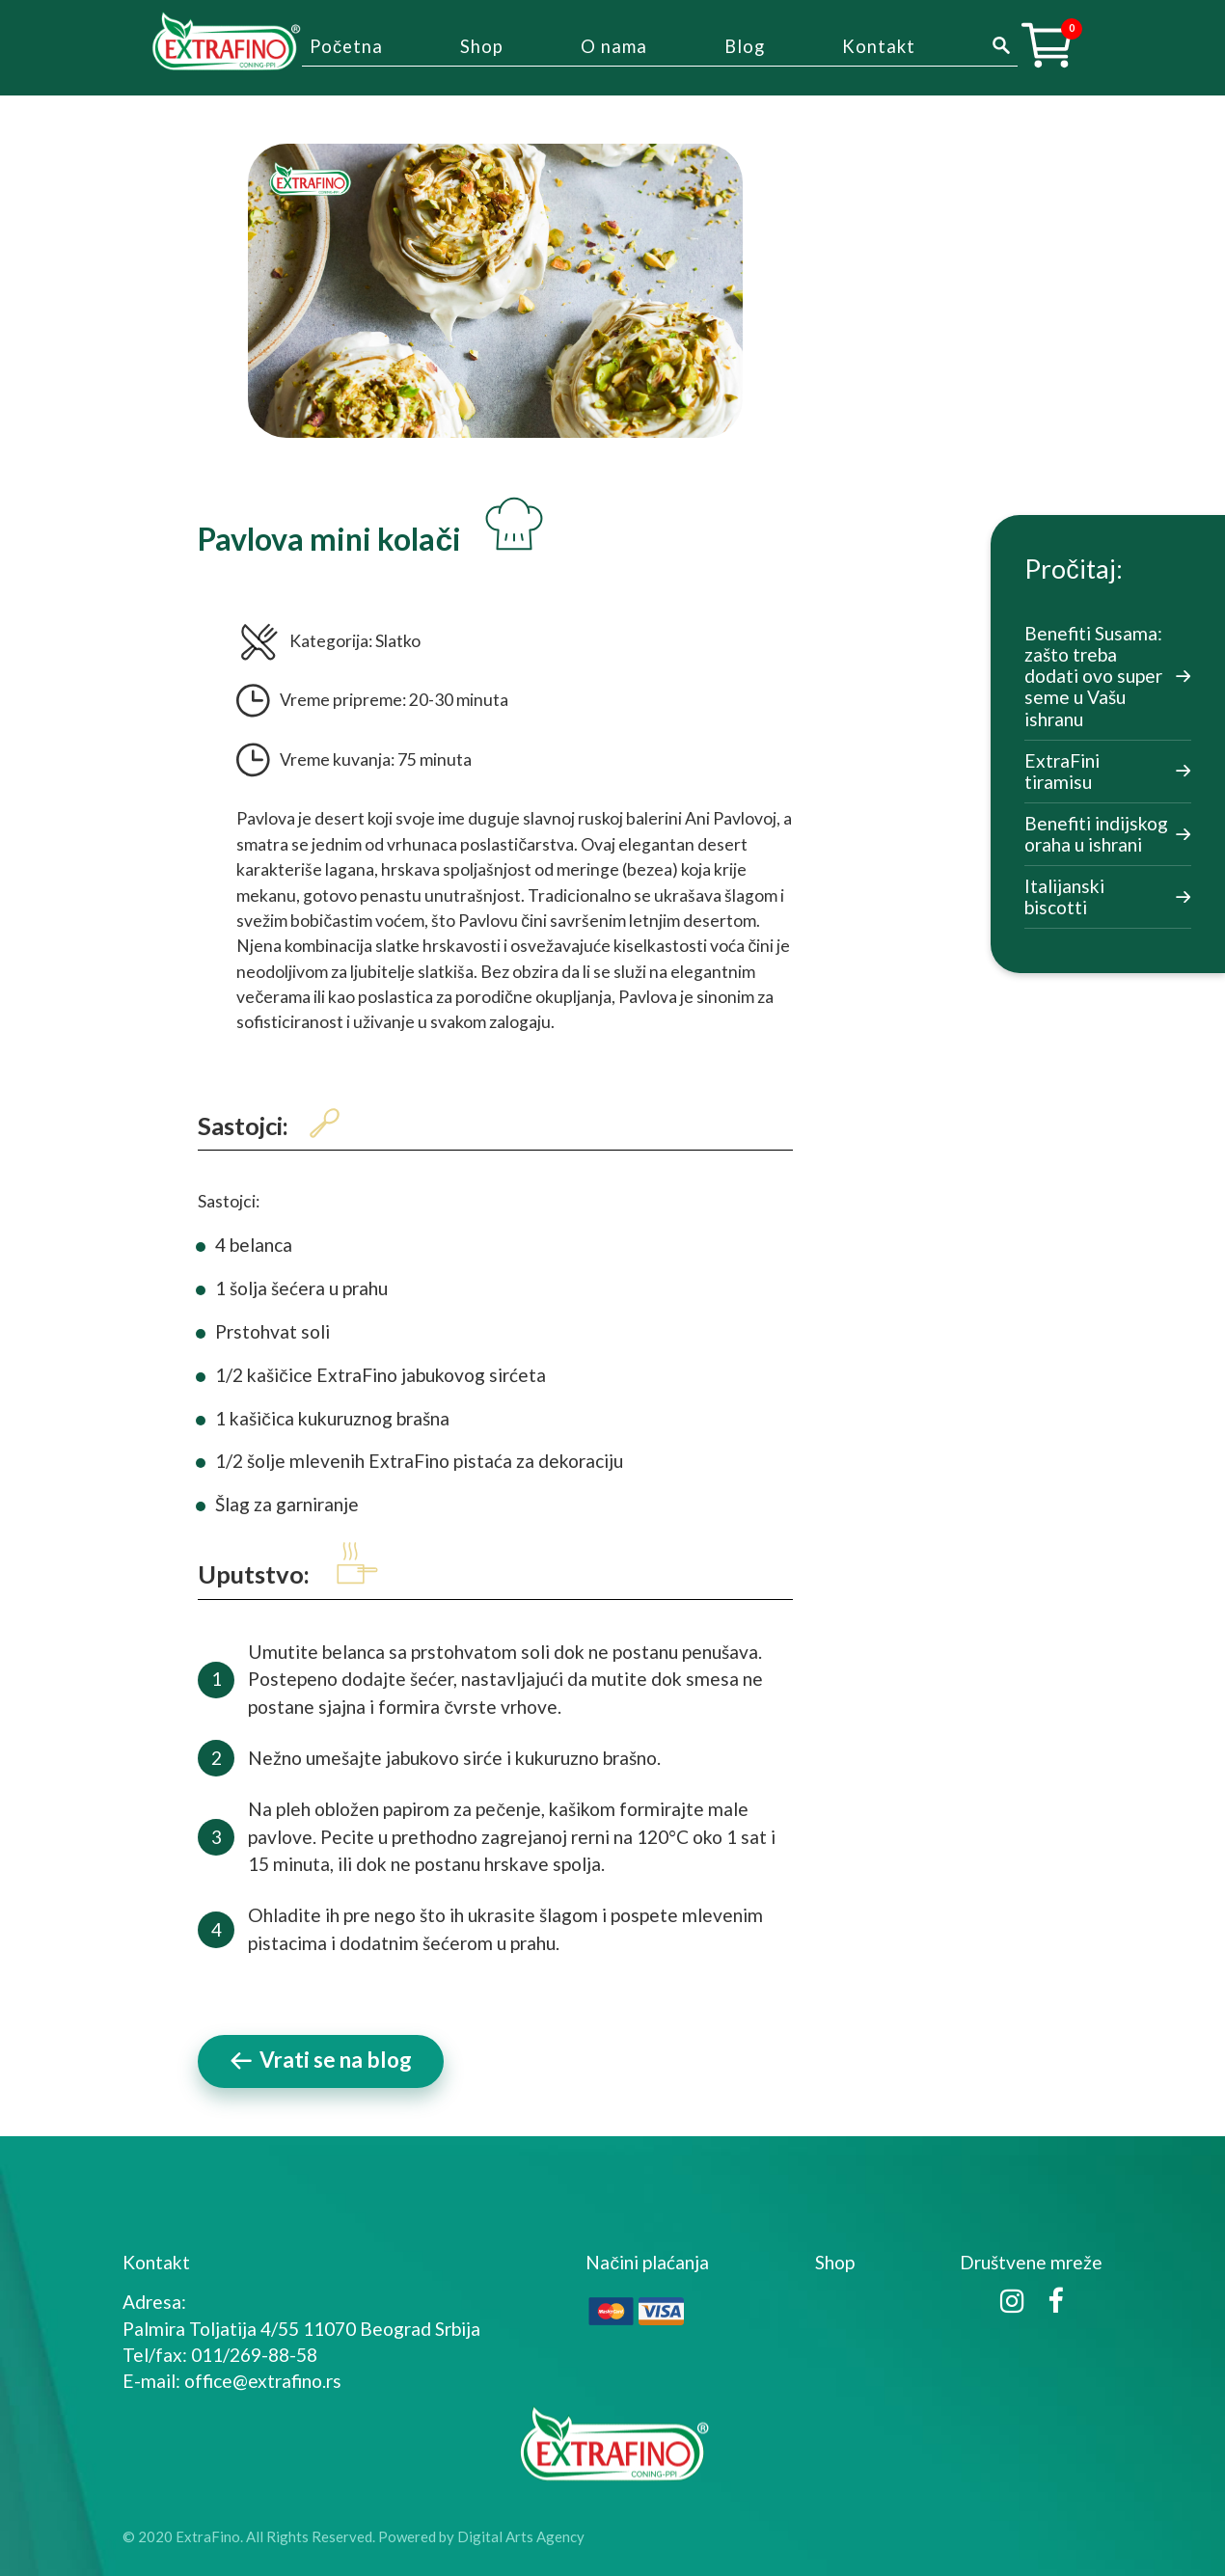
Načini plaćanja (647, 2262)
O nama (614, 46)
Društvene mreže (1031, 2262)
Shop (482, 46)
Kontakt (878, 46)
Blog (744, 46)
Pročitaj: (1073, 569)
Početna (346, 46)
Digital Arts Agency (521, 2536)
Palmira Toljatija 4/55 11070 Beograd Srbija (301, 2329)
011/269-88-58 (254, 2355)
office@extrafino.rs (262, 2381)
